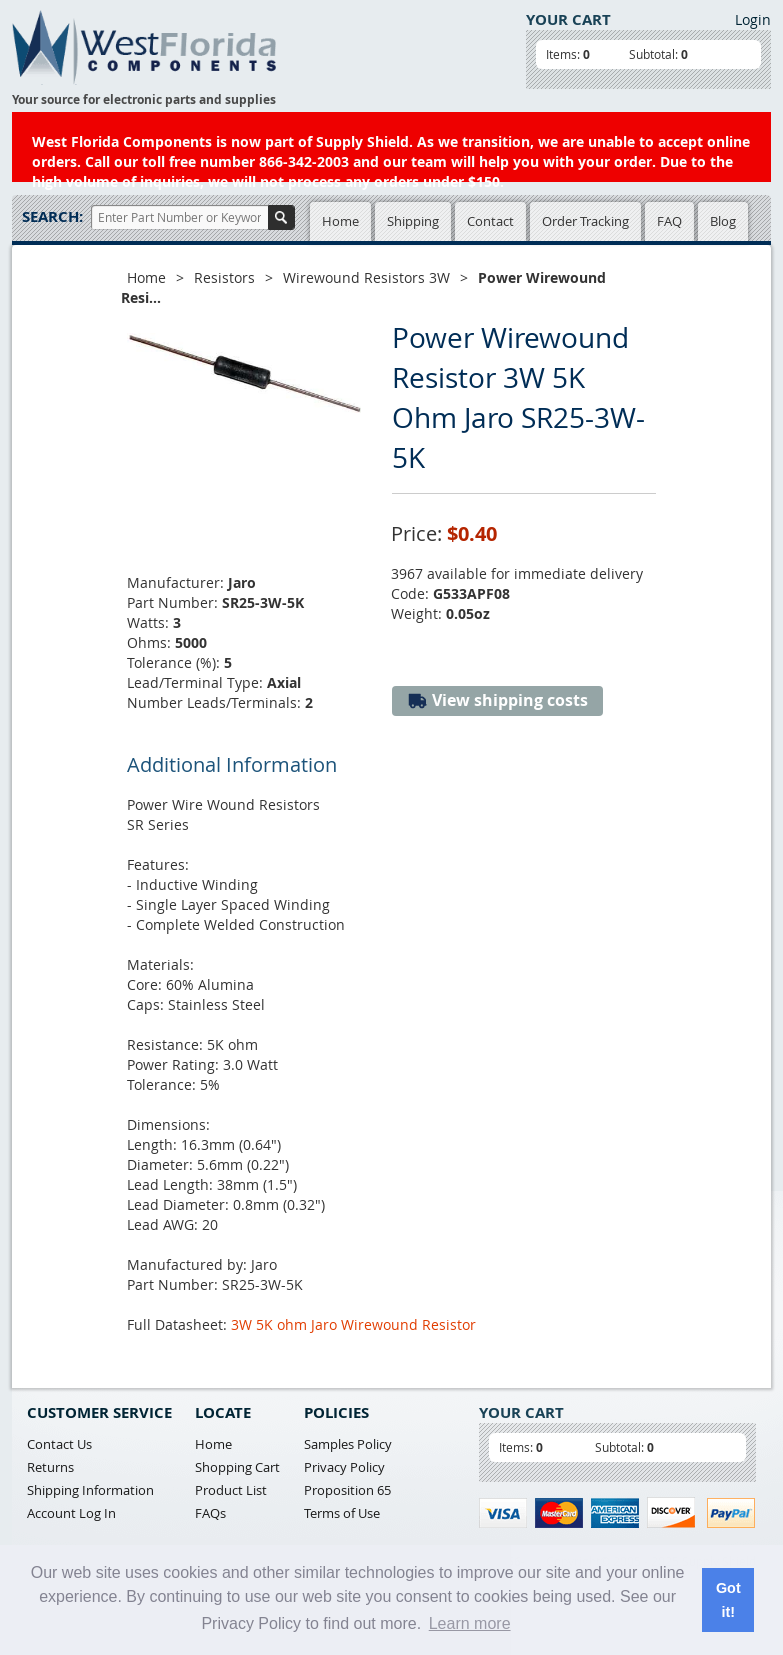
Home (340, 221)
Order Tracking (585, 221)
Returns (50, 1467)
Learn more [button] (470, 1623)
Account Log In (71, 1513)
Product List (231, 1490)
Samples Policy (348, 1444)
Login (753, 19)
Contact (490, 221)
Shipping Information (90, 1490)
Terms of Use (342, 1513)
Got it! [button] (728, 1600)
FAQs (210, 1513)
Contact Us (59, 1444)
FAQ (669, 221)
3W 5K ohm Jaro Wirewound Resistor (353, 1324)
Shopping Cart (237, 1467)
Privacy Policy (344, 1467)
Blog (723, 221)
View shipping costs (497, 700)
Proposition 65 (347, 1490)
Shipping (413, 221)
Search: (52, 216)
